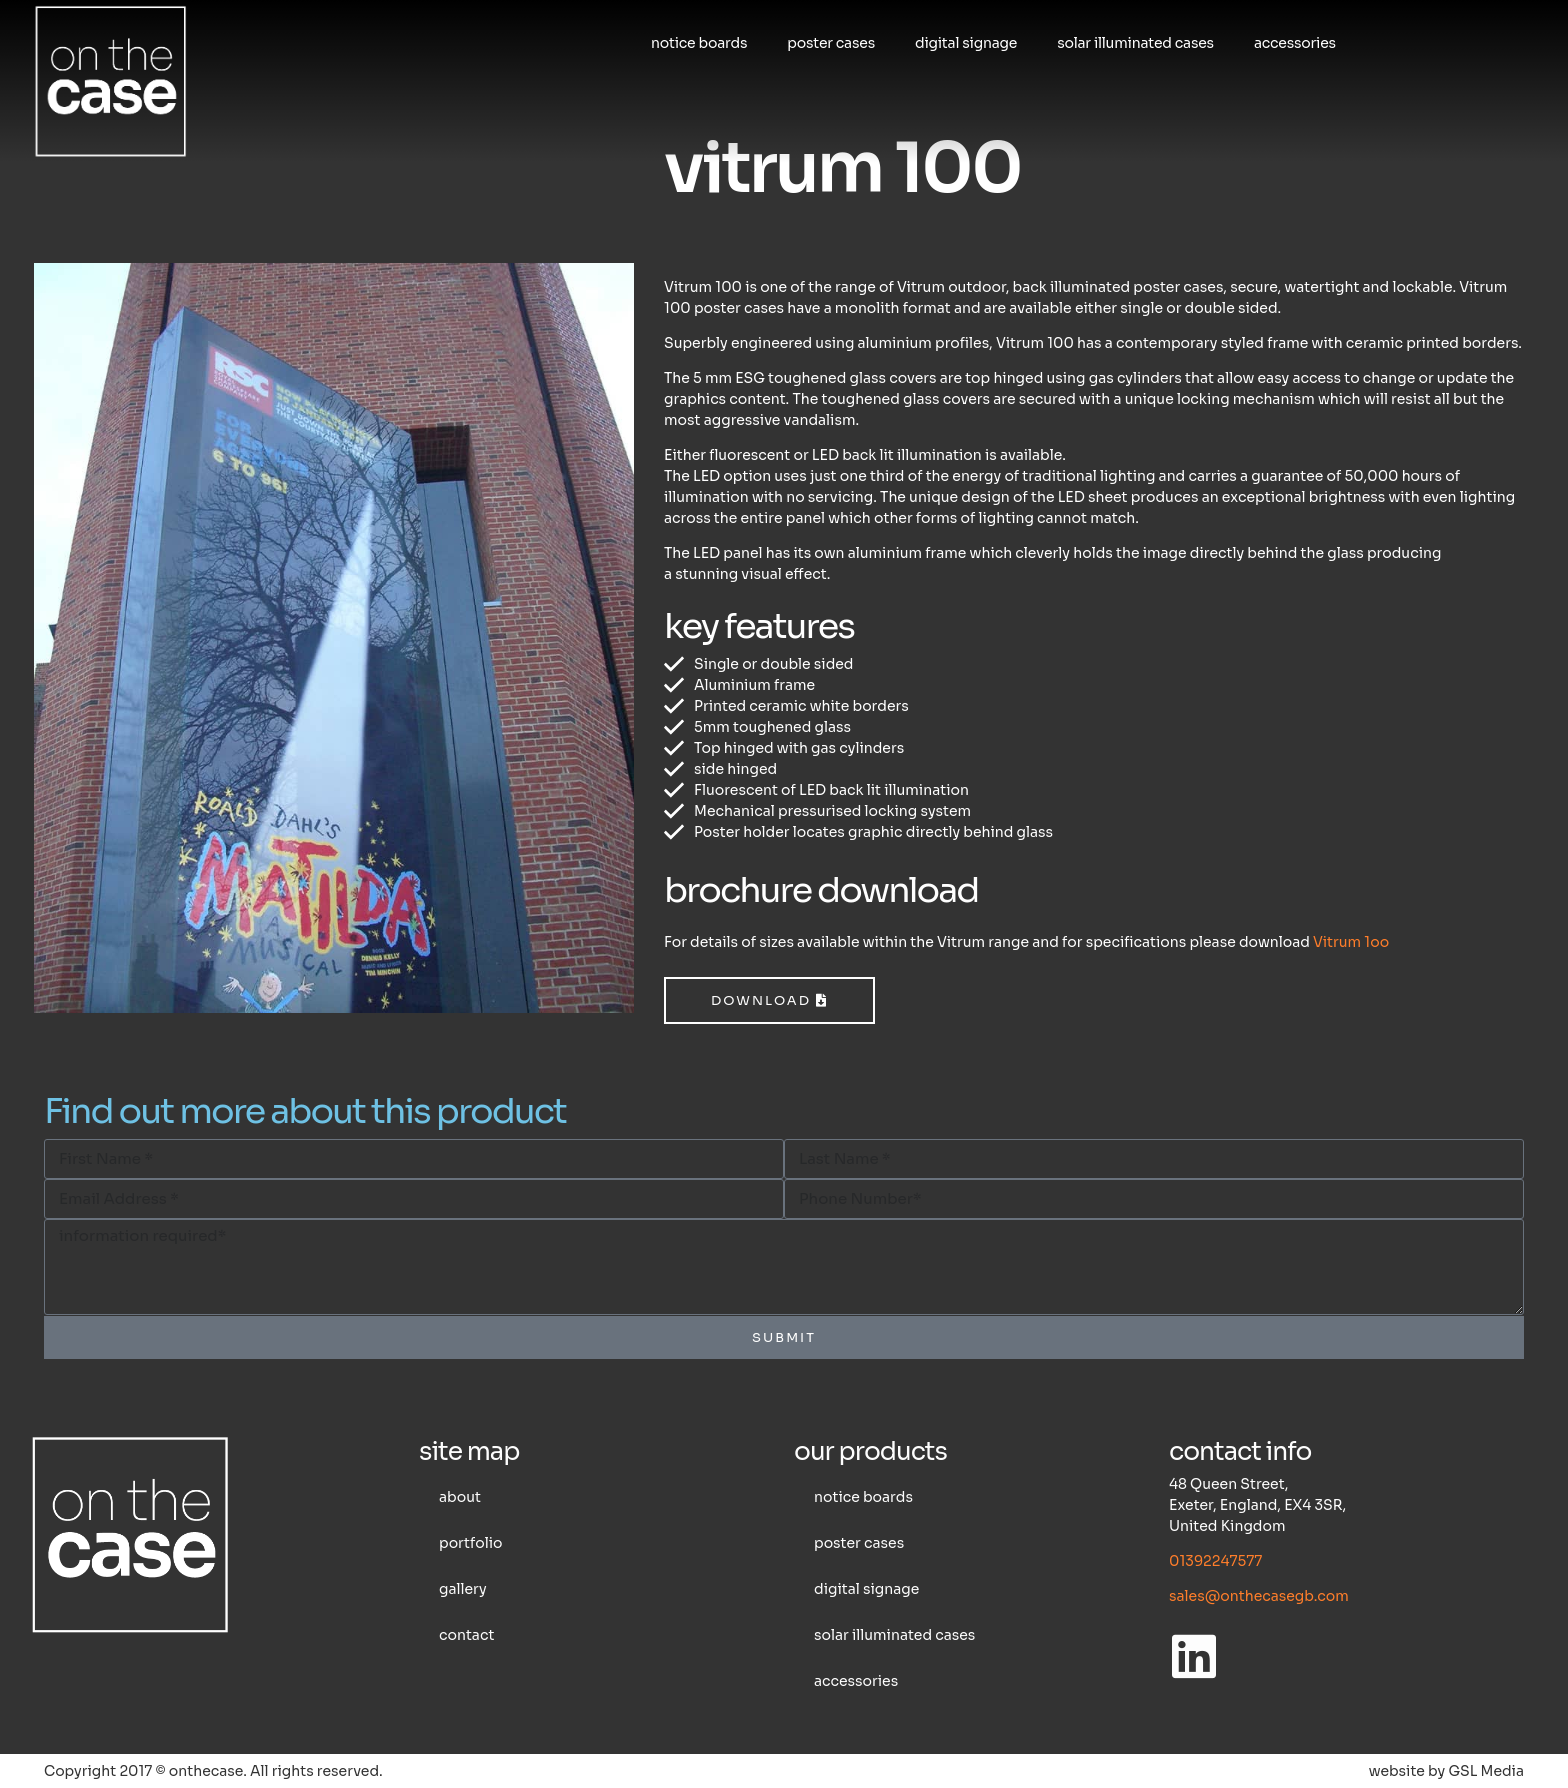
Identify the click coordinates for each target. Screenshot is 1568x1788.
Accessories (1295, 43)
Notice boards (699, 43)
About (460, 1497)
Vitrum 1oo (1351, 942)
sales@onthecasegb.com (1259, 1596)
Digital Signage (966, 43)
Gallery (463, 1589)
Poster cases (831, 43)
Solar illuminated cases (1135, 43)
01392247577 (1215, 1561)
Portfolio (470, 1543)
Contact (466, 1635)
